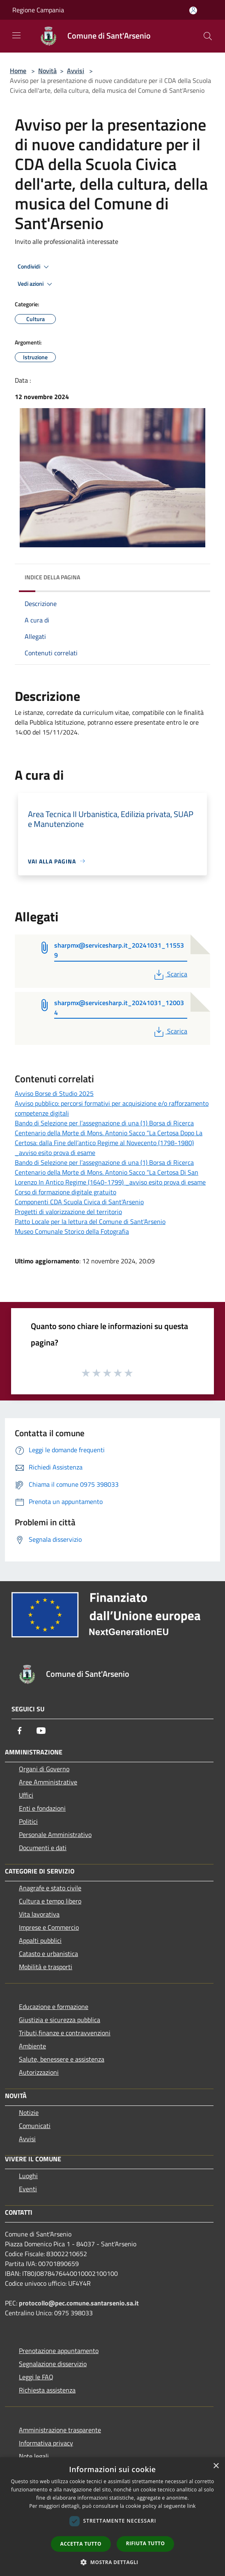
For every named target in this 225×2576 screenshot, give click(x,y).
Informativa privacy (46, 2443)
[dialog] (112, 2516)
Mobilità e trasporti (45, 1967)
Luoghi (28, 2176)
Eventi (28, 2189)
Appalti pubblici (40, 1940)
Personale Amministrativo (55, 1834)
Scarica (169, 974)
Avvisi (75, 71)
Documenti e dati (43, 1848)
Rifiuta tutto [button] (145, 2543)
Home (18, 71)
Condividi (34, 267)
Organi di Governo (44, 1769)
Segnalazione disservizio (53, 2364)
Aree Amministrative (48, 1782)
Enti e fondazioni (42, 1808)
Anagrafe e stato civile (50, 1888)
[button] (112, 2562)
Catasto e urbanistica (48, 1953)
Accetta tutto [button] (80, 2543)
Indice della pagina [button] (52, 577)
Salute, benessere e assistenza (61, 2059)
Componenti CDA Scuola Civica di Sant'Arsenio (79, 1202)
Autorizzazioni (39, 2072)
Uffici (26, 1795)
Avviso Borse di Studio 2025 (54, 1093)
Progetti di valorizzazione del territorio (68, 1212)
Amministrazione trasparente (60, 2430)
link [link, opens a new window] (191, 2506)
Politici (28, 1821)
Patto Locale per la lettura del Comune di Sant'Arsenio (90, 1221)
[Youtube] (41, 1730)
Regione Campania (38, 10)
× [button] (216, 2466)
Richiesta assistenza (47, 2390)
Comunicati (35, 2126)
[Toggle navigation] (16, 35)
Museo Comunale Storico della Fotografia (72, 1231)
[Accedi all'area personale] (193, 10)
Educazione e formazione (53, 2006)
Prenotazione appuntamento (59, 2351)
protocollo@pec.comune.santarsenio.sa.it (79, 2303)
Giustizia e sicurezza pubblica (59, 2020)
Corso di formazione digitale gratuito (65, 1192)
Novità (47, 71)
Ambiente (32, 2046)
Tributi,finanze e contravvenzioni (64, 2033)
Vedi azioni (36, 284)
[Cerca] (208, 36)
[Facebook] (19, 1730)
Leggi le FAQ (36, 2377)
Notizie (29, 2112)
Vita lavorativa (39, 1914)
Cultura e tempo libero (50, 1901)
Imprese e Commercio (49, 1927)
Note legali (34, 2456)
